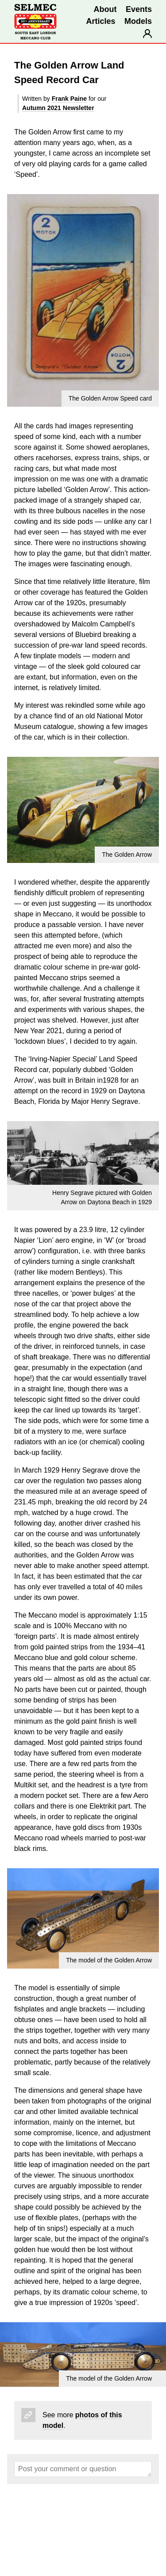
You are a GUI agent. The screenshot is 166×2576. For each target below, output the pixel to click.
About (105, 9)
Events (139, 9)
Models (138, 21)
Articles (100, 21)
